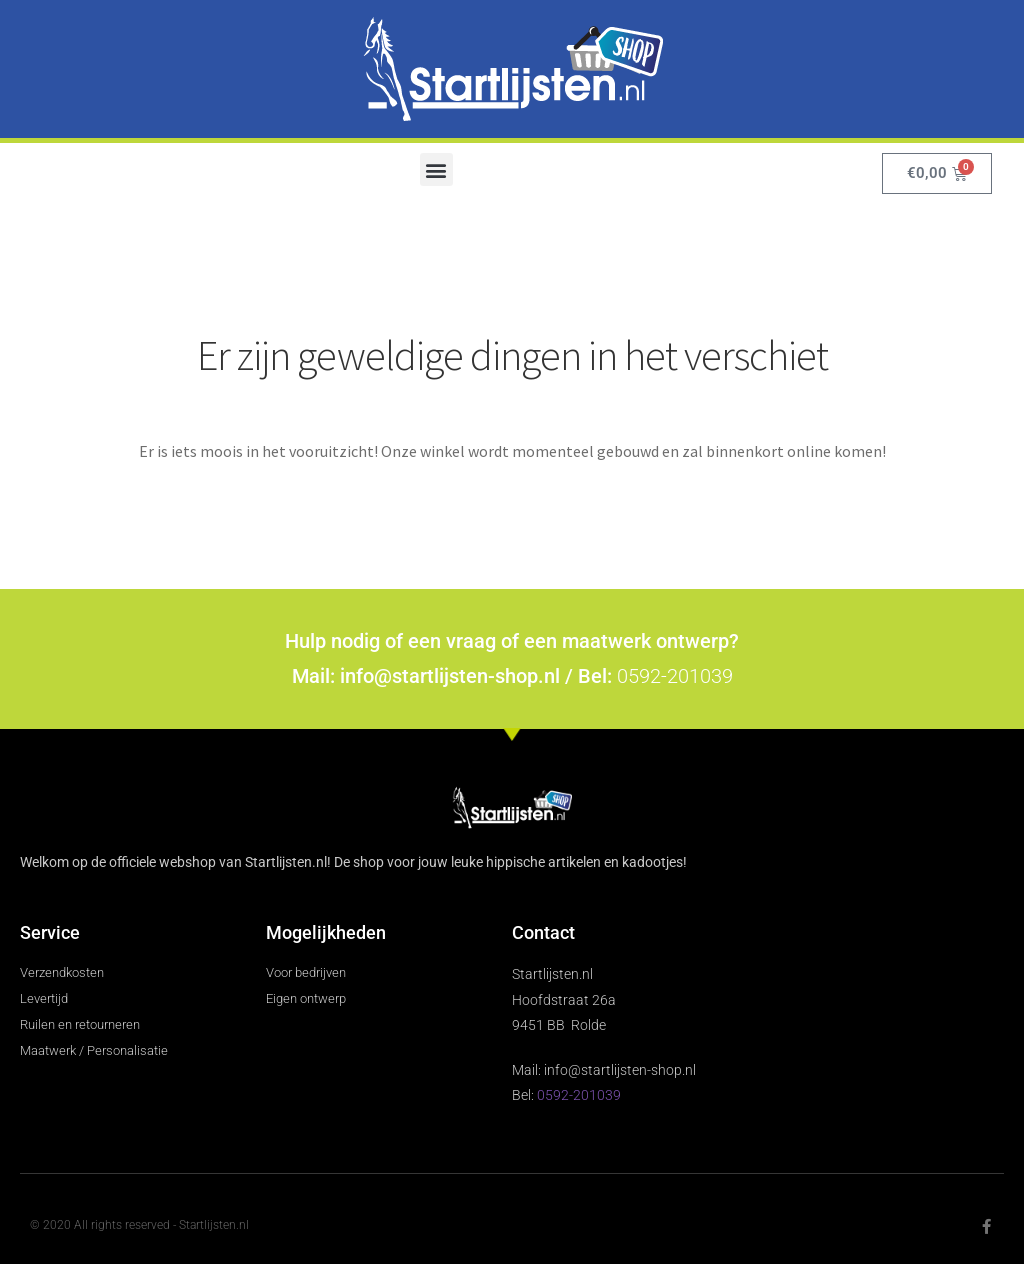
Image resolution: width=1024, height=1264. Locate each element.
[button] (436, 169)
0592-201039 (675, 676)
